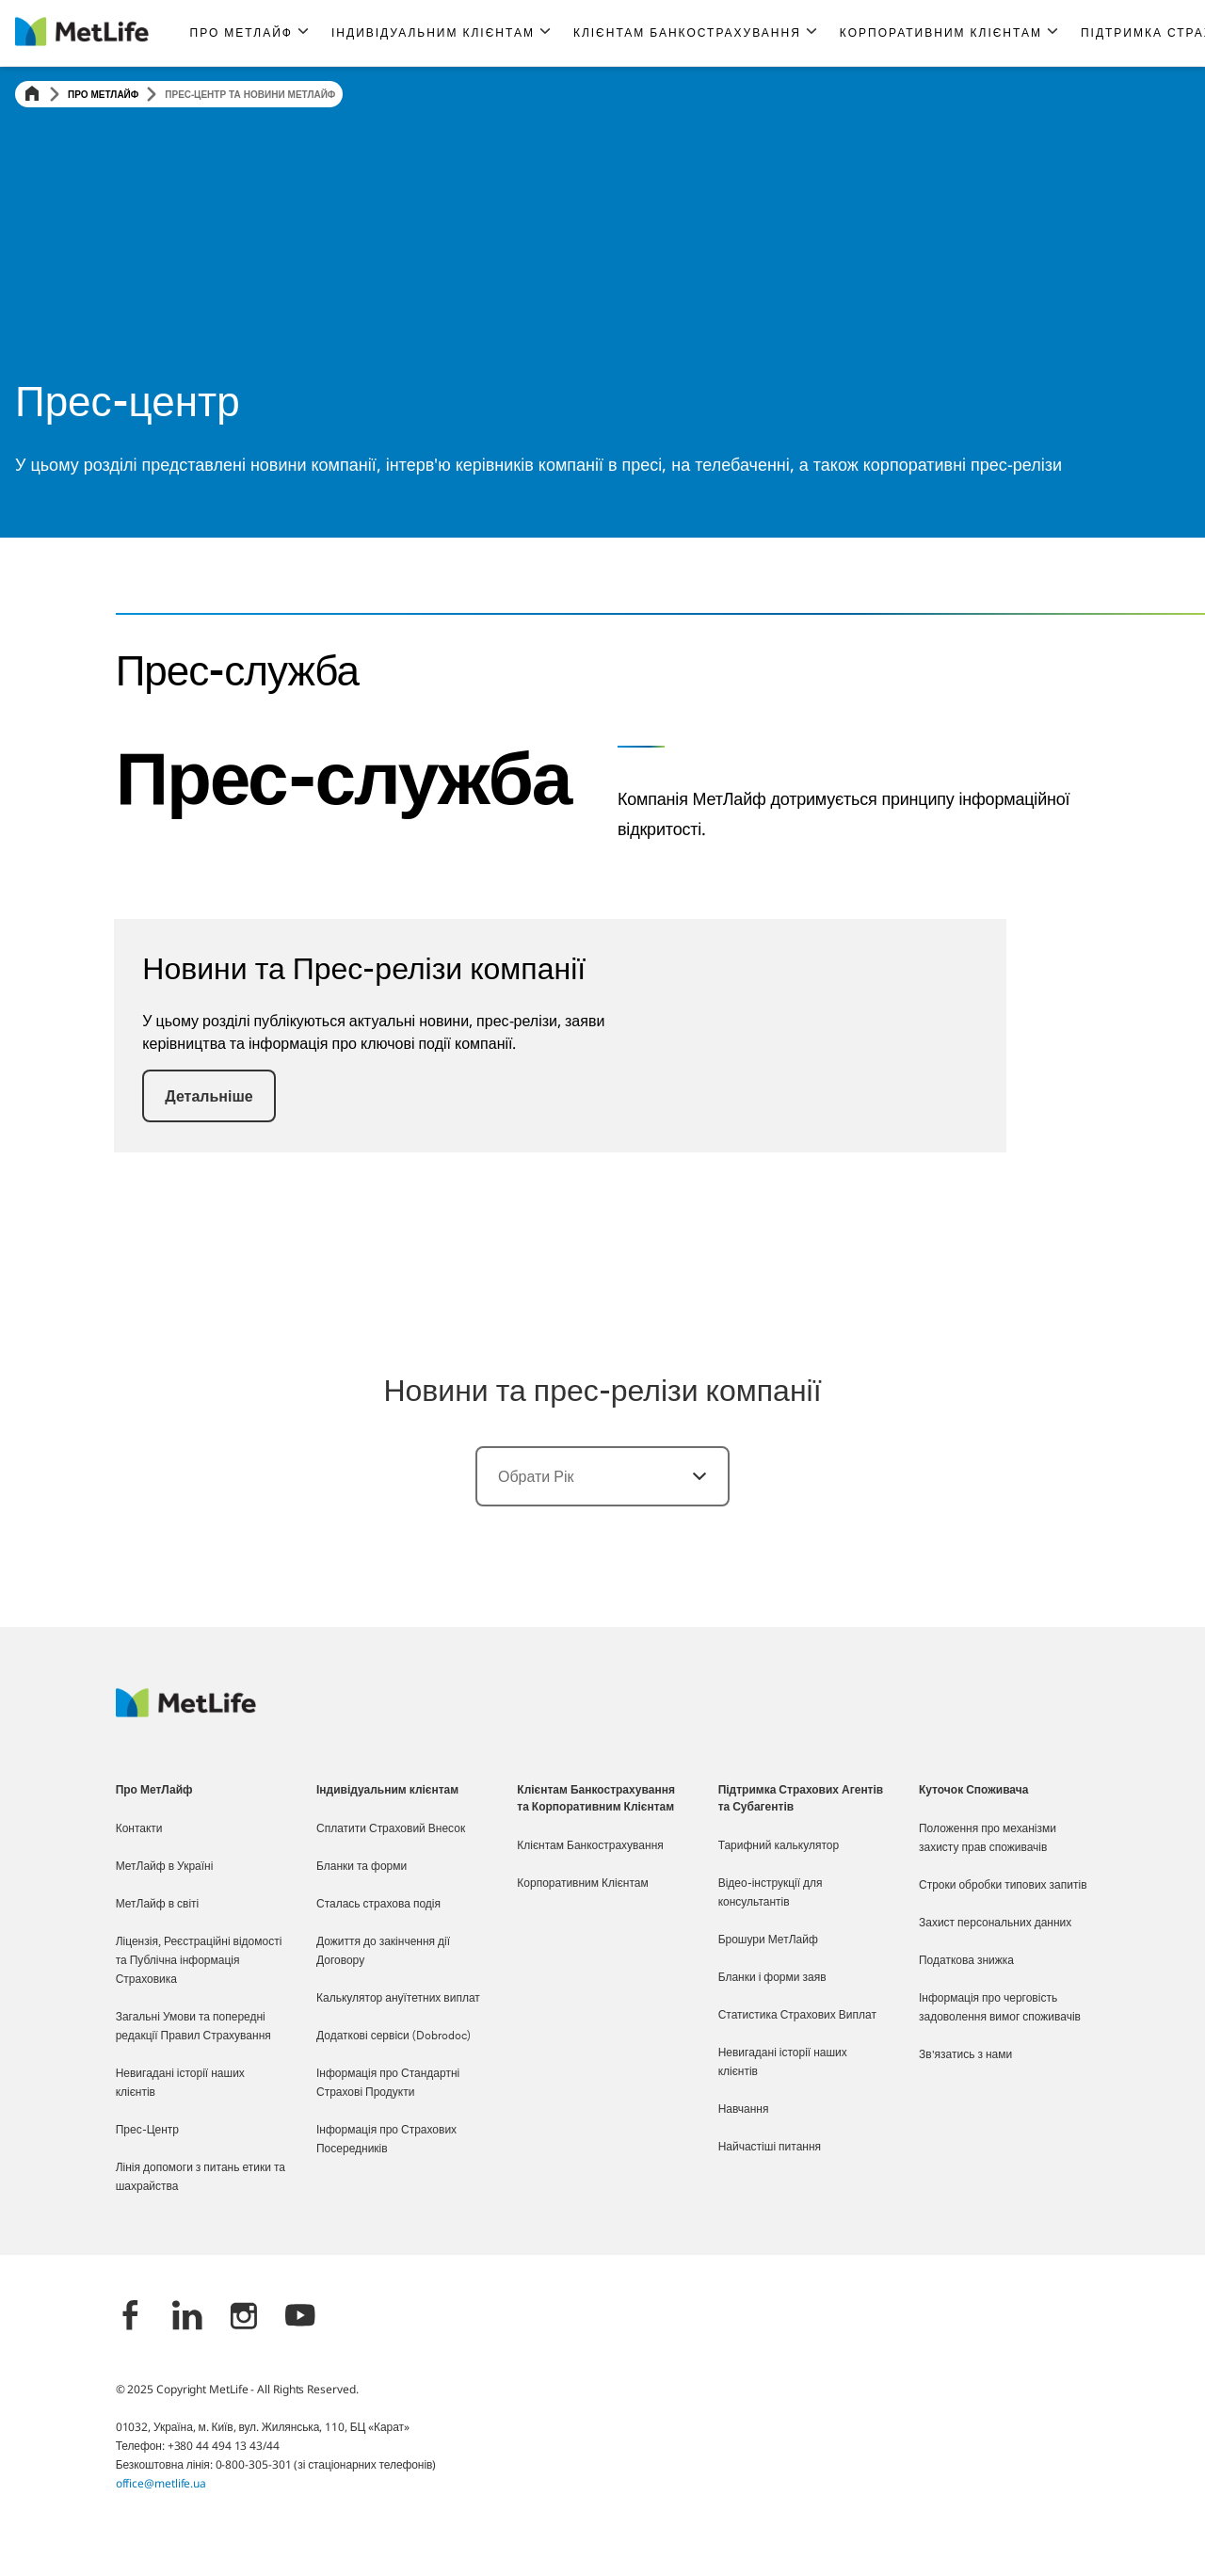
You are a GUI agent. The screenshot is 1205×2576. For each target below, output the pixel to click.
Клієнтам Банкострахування (590, 1846)
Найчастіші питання (769, 2147)
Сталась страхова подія (378, 1904)
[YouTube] (300, 2317)
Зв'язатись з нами (965, 2055)
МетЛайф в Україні (165, 1867)
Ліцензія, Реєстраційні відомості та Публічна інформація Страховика (199, 1961)
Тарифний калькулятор (779, 1846)
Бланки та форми (361, 1867)
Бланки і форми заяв (772, 1978)
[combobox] (602, 1476)
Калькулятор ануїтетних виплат (398, 1998)
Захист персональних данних (995, 1923)
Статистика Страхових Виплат (797, 2015)
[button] (249, 33)
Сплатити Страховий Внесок (390, 1829)
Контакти (139, 1829)
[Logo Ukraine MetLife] (186, 1712)
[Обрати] (688, 1476)
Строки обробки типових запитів (1003, 1886)
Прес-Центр (147, 2130)
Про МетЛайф (103, 94)
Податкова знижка (966, 1961)
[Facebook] (131, 2317)
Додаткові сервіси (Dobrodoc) (393, 2036)
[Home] (32, 94)
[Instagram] (244, 2317)
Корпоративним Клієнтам (582, 1884)
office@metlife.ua (161, 2483)
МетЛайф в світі (158, 1904)
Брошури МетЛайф (768, 1940)
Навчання (743, 2110)
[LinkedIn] (187, 2317)
